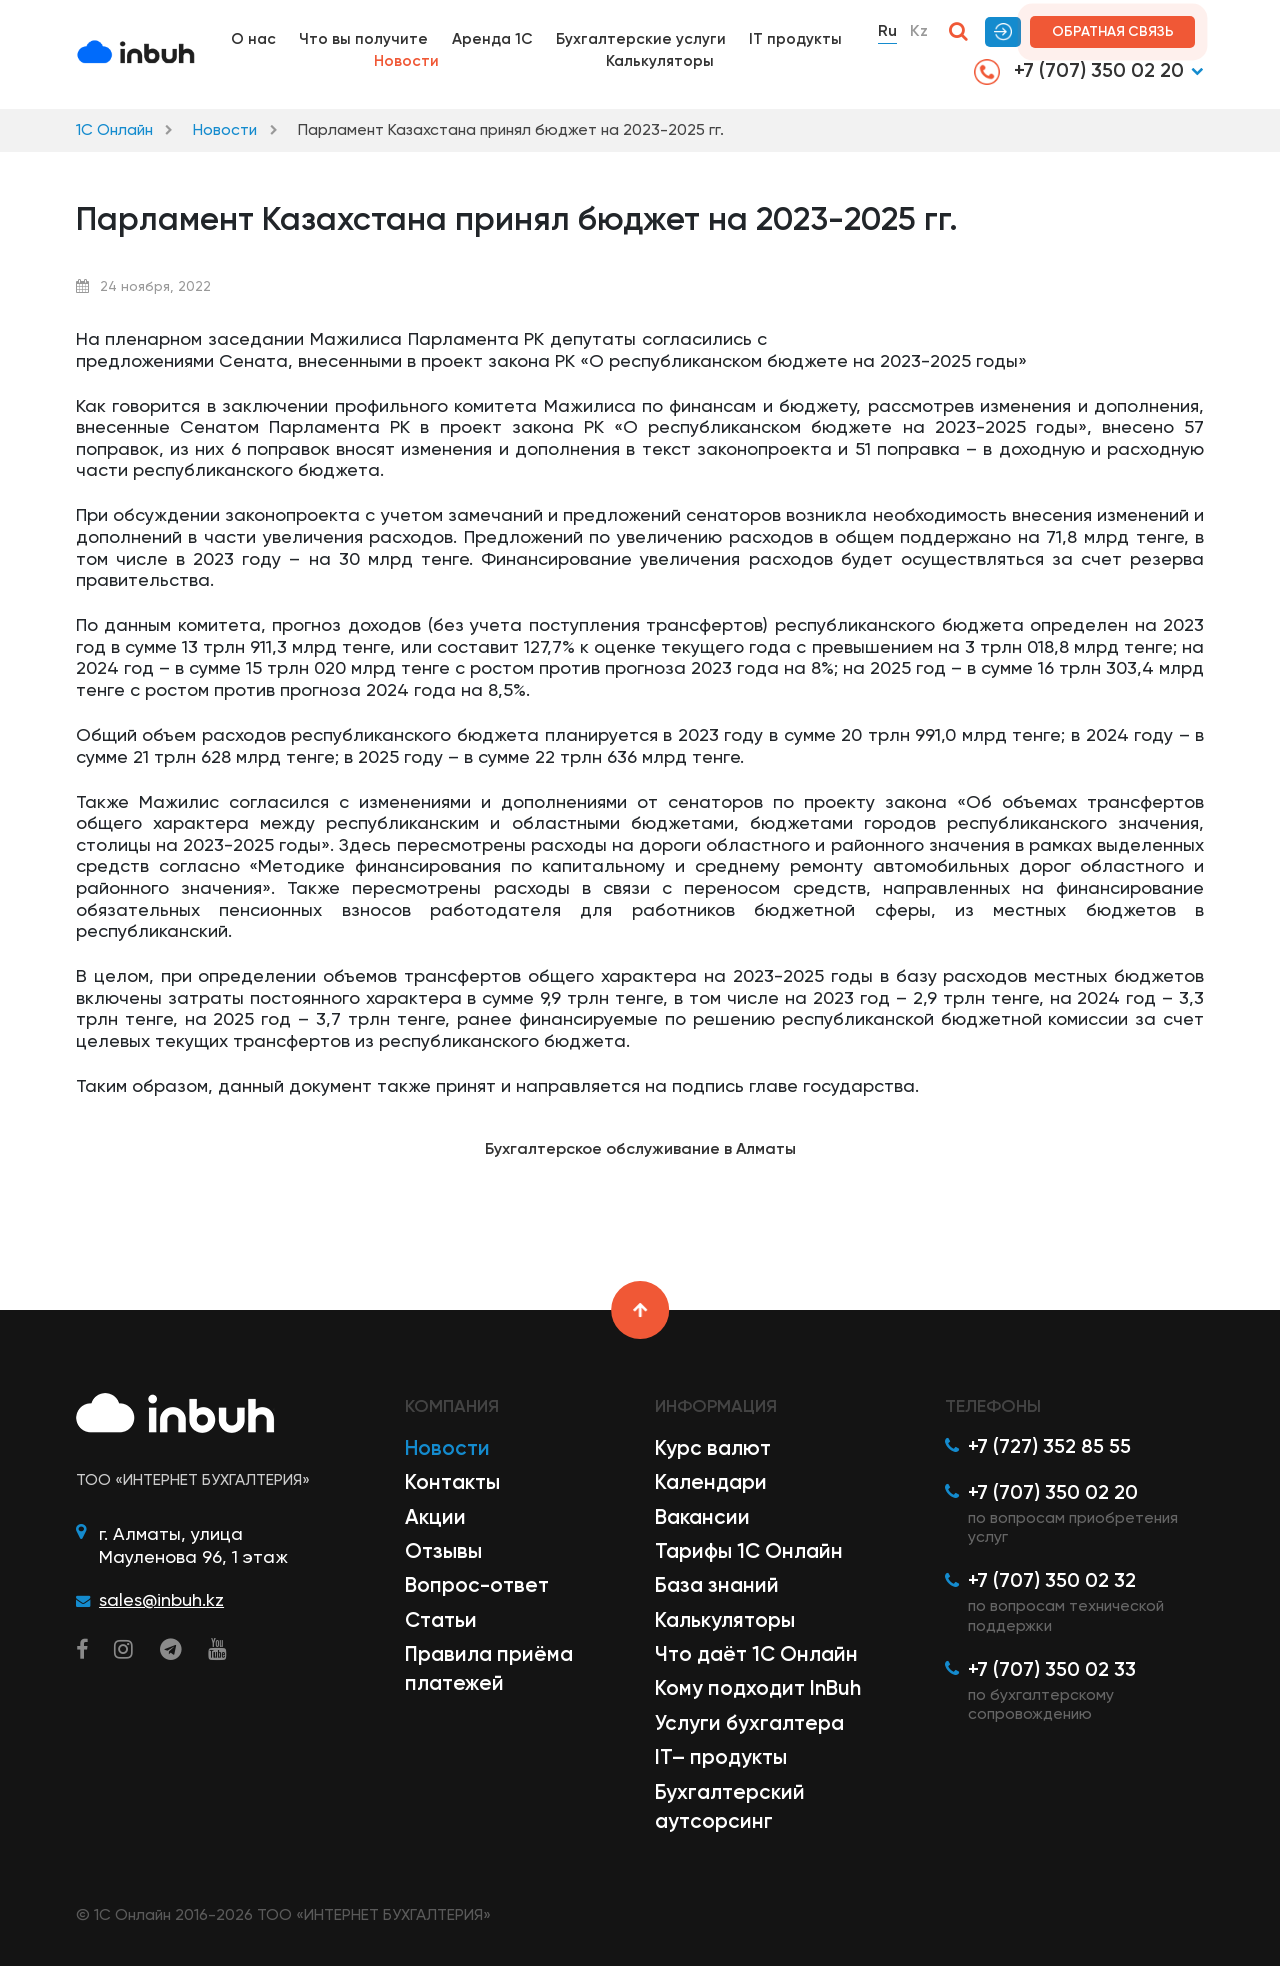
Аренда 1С (492, 39)
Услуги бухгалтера (749, 1723)
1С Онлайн (114, 129)
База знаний (717, 1585)
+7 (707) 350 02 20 (1079, 71)
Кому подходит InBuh (758, 1688)
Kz (919, 30)
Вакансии (702, 1517)
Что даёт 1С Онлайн (756, 1654)
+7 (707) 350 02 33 (1052, 1669)
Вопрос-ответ (477, 1585)
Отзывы (443, 1551)
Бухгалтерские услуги (641, 39)
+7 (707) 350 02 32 (1052, 1580)
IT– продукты (721, 1757)
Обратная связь (1113, 31)
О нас (253, 39)
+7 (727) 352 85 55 (1049, 1446)
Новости (406, 61)
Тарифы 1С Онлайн (749, 1551)
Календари (711, 1482)
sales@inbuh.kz (161, 1599)
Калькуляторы (660, 61)
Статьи (441, 1620)
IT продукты (795, 39)
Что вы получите (363, 39)
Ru (887, 30)
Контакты (452, 1482)
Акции (435, 1517)
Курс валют (713, 1448)
